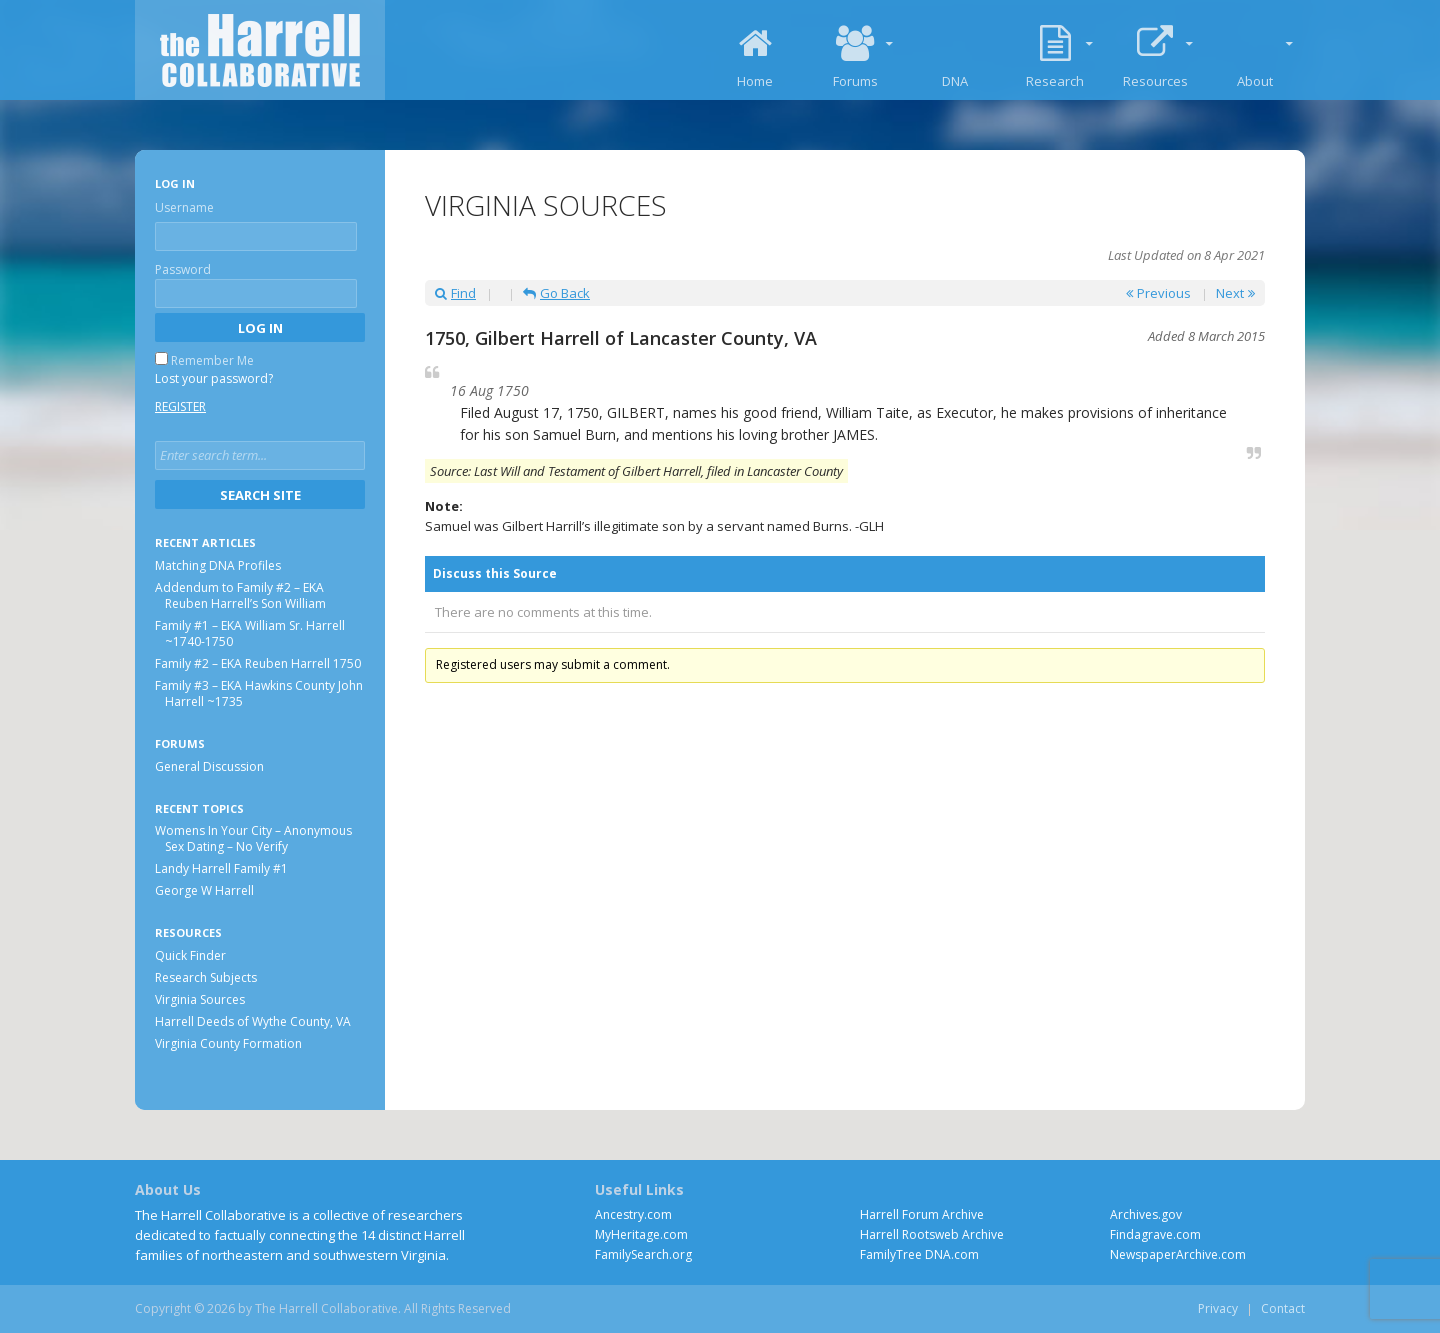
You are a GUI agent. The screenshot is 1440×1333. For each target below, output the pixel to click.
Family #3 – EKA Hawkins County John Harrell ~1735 (259, 693)
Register (180, 406)
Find (455, 293)
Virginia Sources (200, 999)
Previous (1158, 293)
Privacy (1218, 1308)
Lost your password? (214, 378)
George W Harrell (204, 890)
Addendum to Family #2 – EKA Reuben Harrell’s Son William (240, 595)
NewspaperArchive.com (1178, 1254)
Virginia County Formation (228, 1043)
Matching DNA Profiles (218, 565)
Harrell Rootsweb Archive (932, 1234)
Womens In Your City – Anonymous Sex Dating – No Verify (253, 838)
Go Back (556, 293)
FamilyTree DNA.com (919, 1254)
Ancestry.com (633, 1214)
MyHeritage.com (641, 1234)
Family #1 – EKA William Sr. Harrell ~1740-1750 (250, 633)
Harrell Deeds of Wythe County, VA (253, 1021)
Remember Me (212, 360)
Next (1235, 293)
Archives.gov (1146, 1214)
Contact (1283, 1308)
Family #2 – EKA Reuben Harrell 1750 (258, 663)
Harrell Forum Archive (922, 1214)
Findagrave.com (1155, 1234)
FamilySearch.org (643, 1254)
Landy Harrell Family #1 (221, 868)
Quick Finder (190, 955)
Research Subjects (206, 977)
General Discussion (209, 766)
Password (183, 269)
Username (184, 207)
